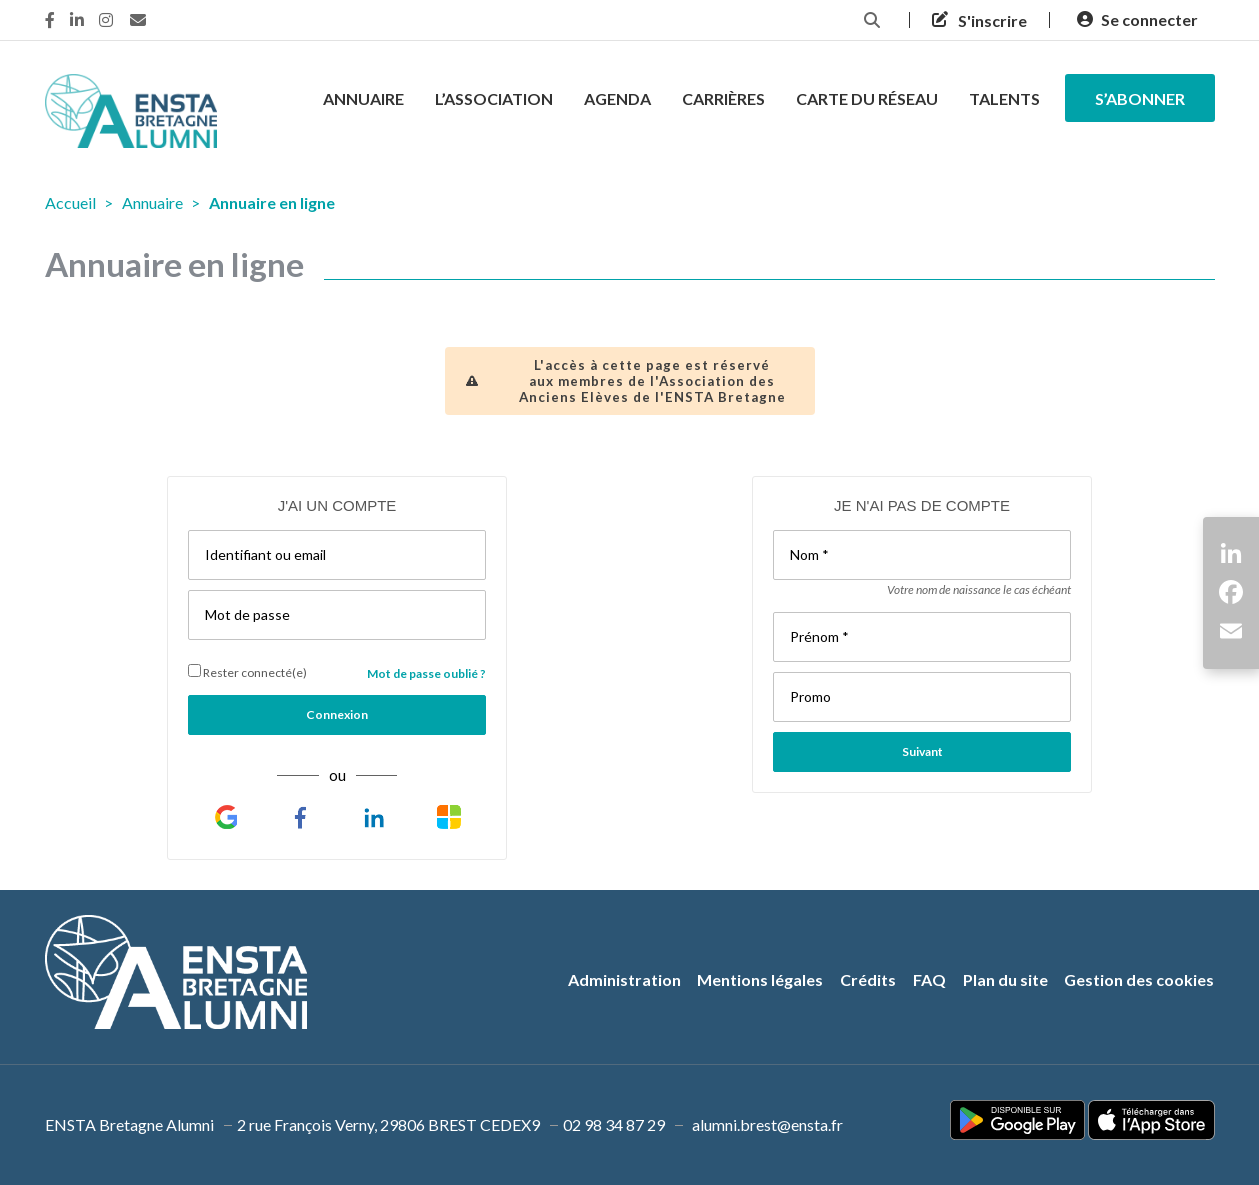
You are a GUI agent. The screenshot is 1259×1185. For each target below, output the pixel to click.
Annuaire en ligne (272, 202)
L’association (494, 98)
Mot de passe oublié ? (426, 673)
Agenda (617, 98)
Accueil (70, 202)
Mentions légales (760, 979)
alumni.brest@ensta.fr (767, 1124)
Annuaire (363, 98)
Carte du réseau (867, 98)
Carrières (723, 98)
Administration (624, 979)
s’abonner (1140, 98)
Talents (1004, 98)
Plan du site (1005, 979)
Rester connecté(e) (247, 672)
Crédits (868, 979)
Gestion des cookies (1139, 979)
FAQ (929, 979)
